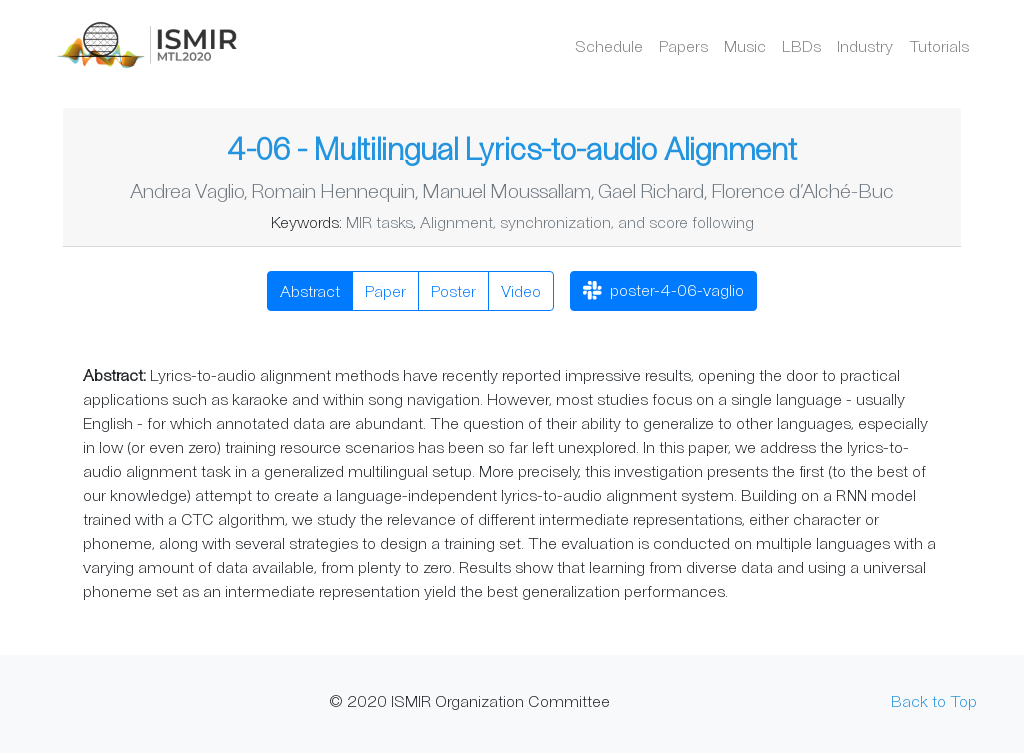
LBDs (801, 45)
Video (521, 290)
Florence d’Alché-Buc (802, 190)
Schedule (609, 45)
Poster (453, 290)
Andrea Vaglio (187, 190)
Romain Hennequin (333, 190)
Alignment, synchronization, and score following (587, 221)
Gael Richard (651, 190)
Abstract (310, 290)
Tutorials (939, 45)
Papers (683, 45)
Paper (385, 290)
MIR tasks (379, 221)
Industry (865, 45)
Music (745, 45)
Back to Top (934, 700)
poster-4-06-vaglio (663, 292)
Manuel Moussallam (506, 190)
